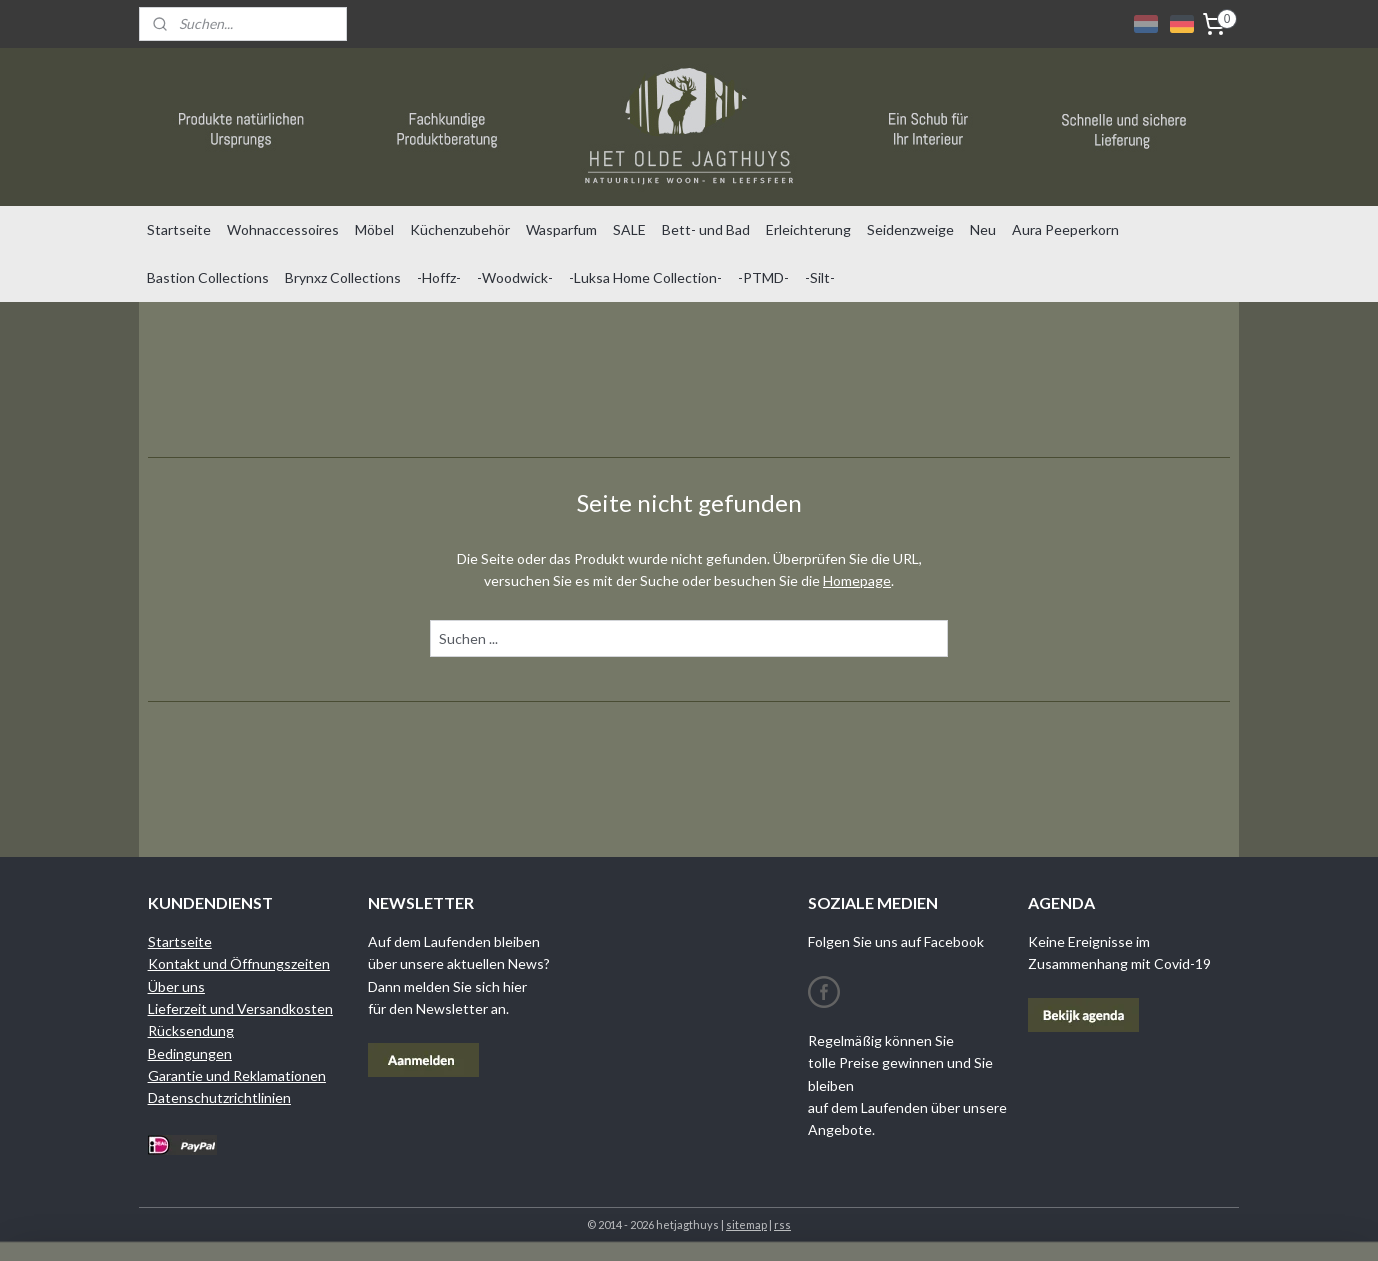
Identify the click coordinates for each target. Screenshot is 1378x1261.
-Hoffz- (439, 277)
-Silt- (820, 277)
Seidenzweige (910, 229)
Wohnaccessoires (283, 229)
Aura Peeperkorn (1065, 229)
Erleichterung (808, 229)
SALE (629, 229)
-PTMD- (763, 277)
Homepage (857, 580)
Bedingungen (190, 1053)
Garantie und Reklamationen (237, 1075)
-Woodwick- (515, 277)
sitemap (746, 1224)
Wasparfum (561, 229)
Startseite (179, 229)
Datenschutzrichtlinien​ (219, 1097)
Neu (983, 229)
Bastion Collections (208, 277)
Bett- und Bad (706, 229)
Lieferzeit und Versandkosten (240, 1008)
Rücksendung (191, 1030)
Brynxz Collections (343, 277)
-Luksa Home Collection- (645, 277)
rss (782, 1224)
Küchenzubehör (460, 229)
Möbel (374, 229)
